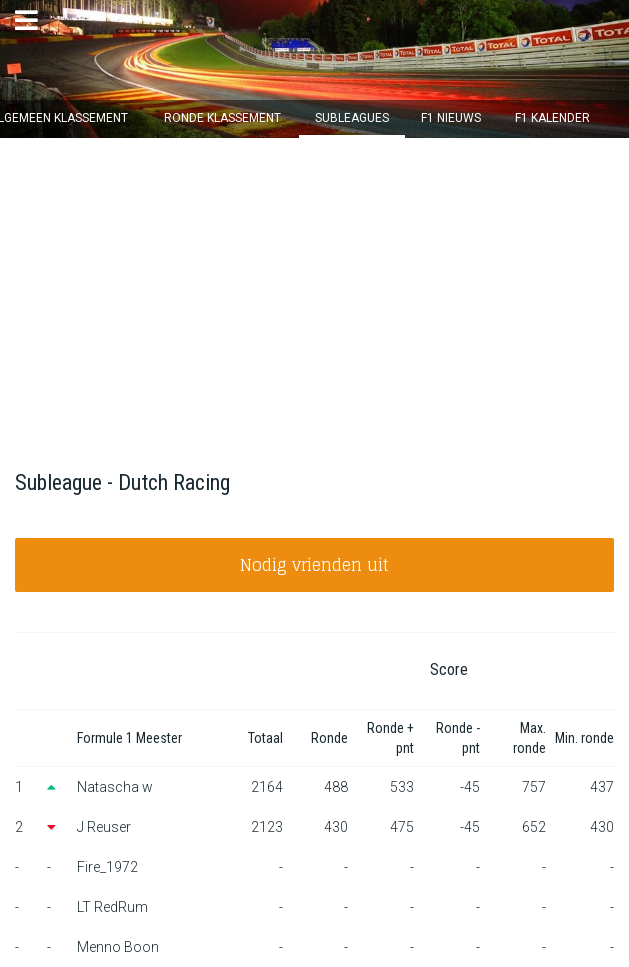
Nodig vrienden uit (314, 565)
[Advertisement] (314, 288)
